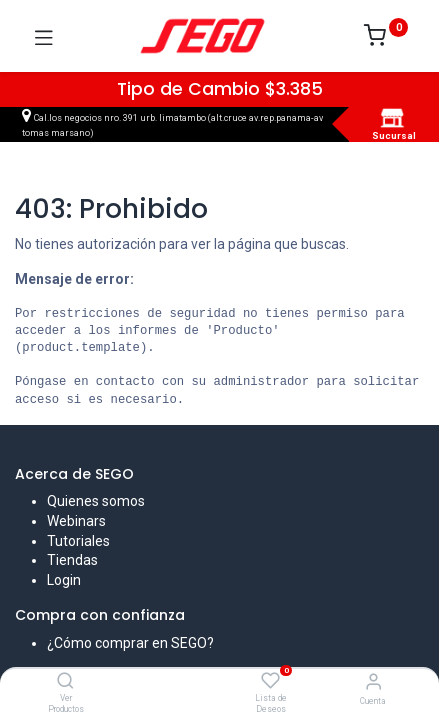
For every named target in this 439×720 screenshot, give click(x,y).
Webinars (76, 521)
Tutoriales (78, 541)
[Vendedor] (373, 681)
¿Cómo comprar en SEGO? (130, 643)
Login (64, 580)
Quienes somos (96, 501)
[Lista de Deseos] (270, 681)
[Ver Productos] (65, 682)
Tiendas (72, 560)
